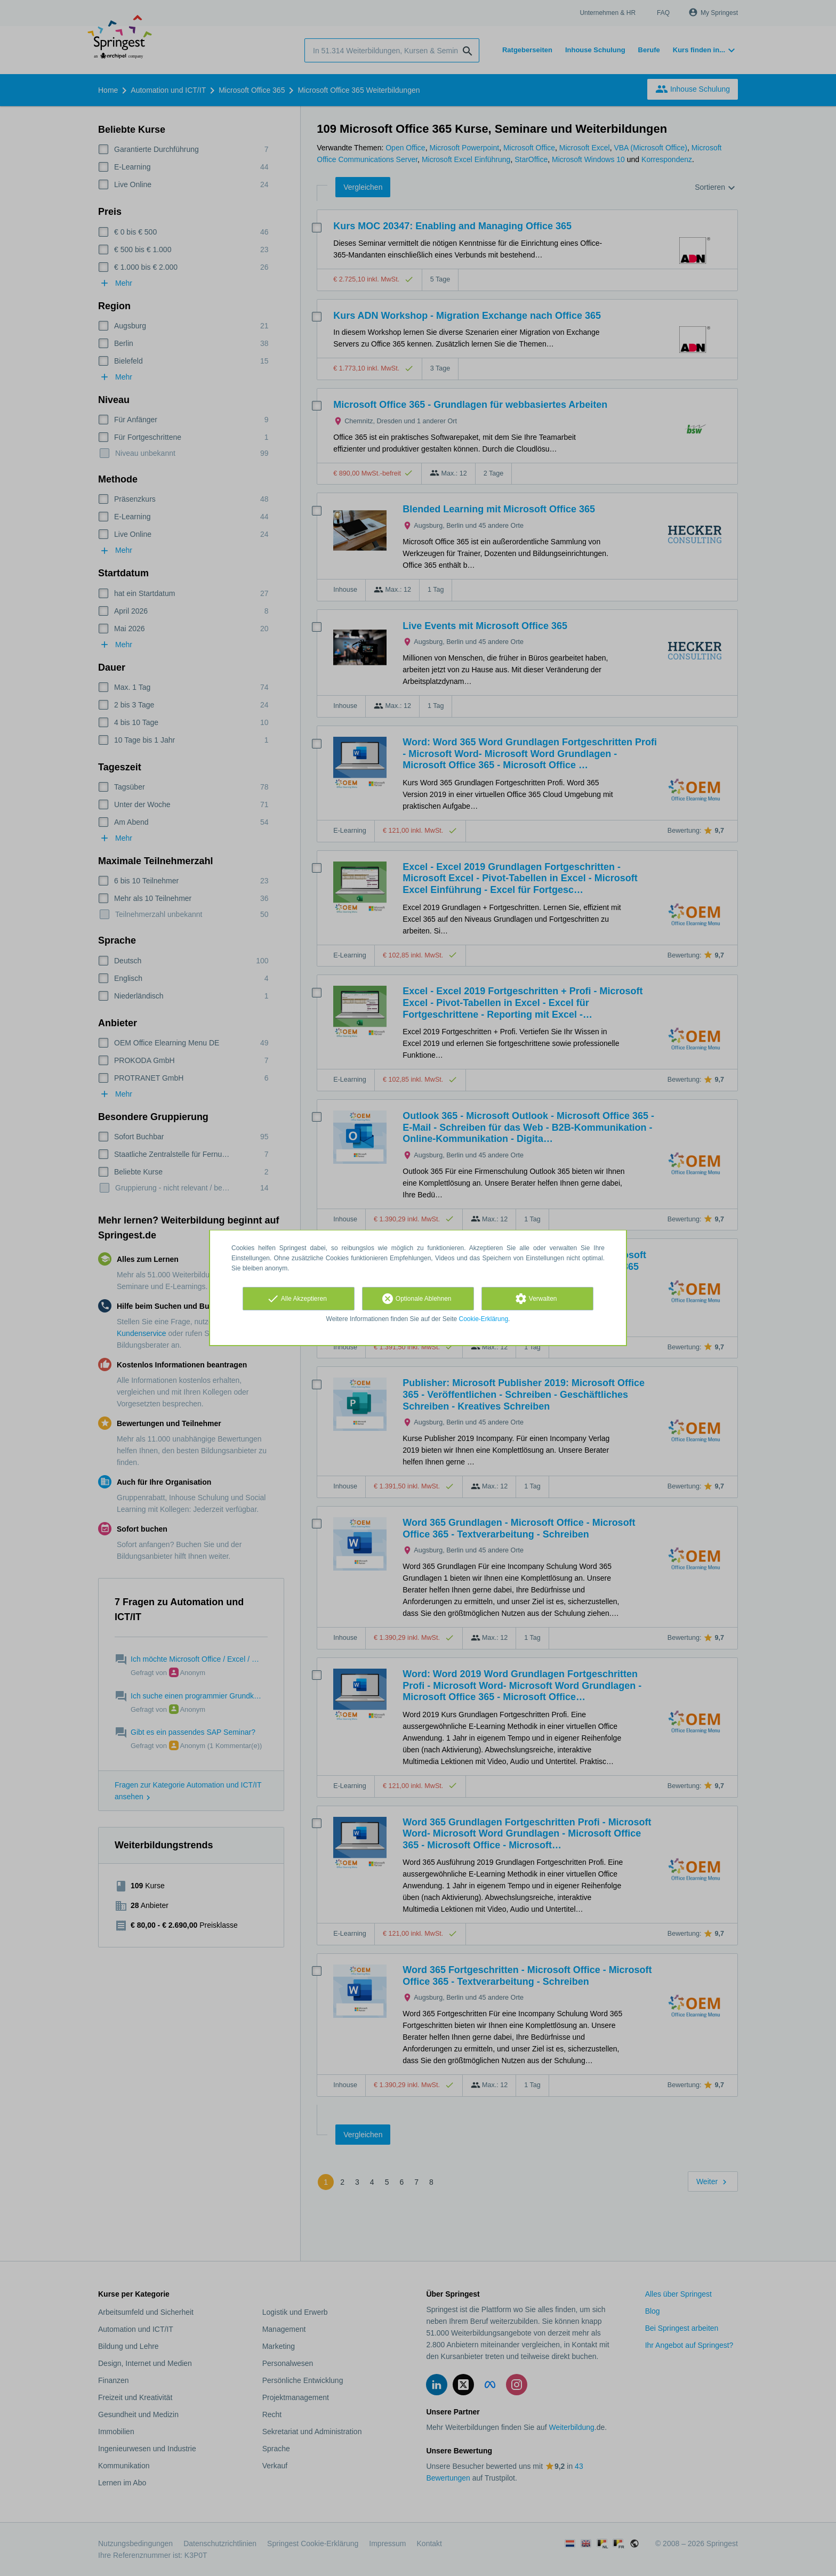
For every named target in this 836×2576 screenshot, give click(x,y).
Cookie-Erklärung (484, 1319)
